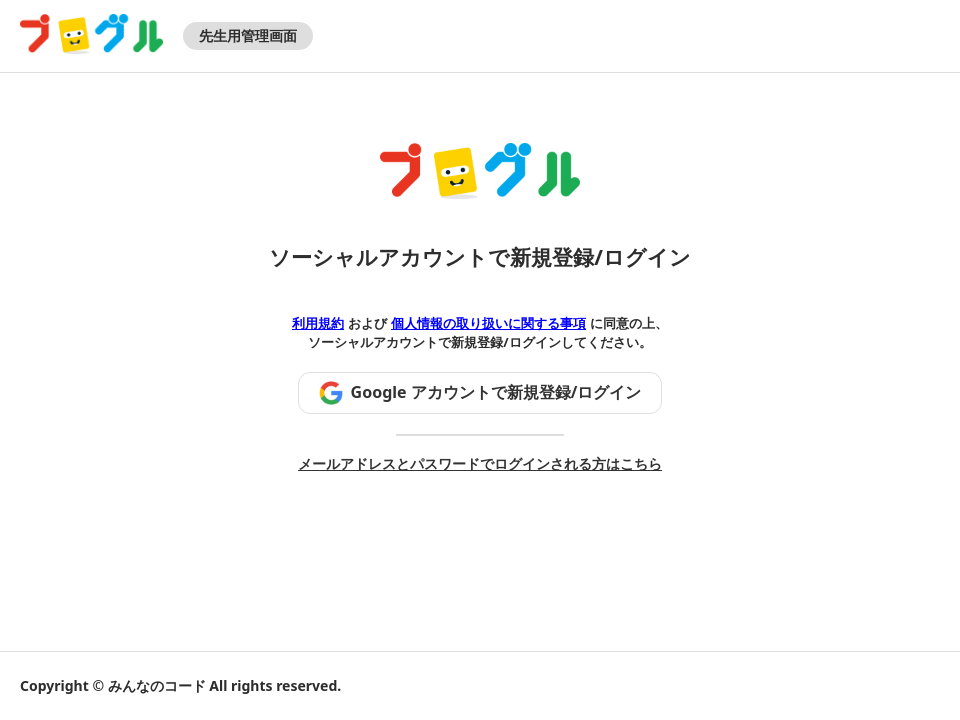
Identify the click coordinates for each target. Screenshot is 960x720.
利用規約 (318, 323)
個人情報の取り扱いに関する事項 (488, 323)
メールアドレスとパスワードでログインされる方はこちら (480, 463)
